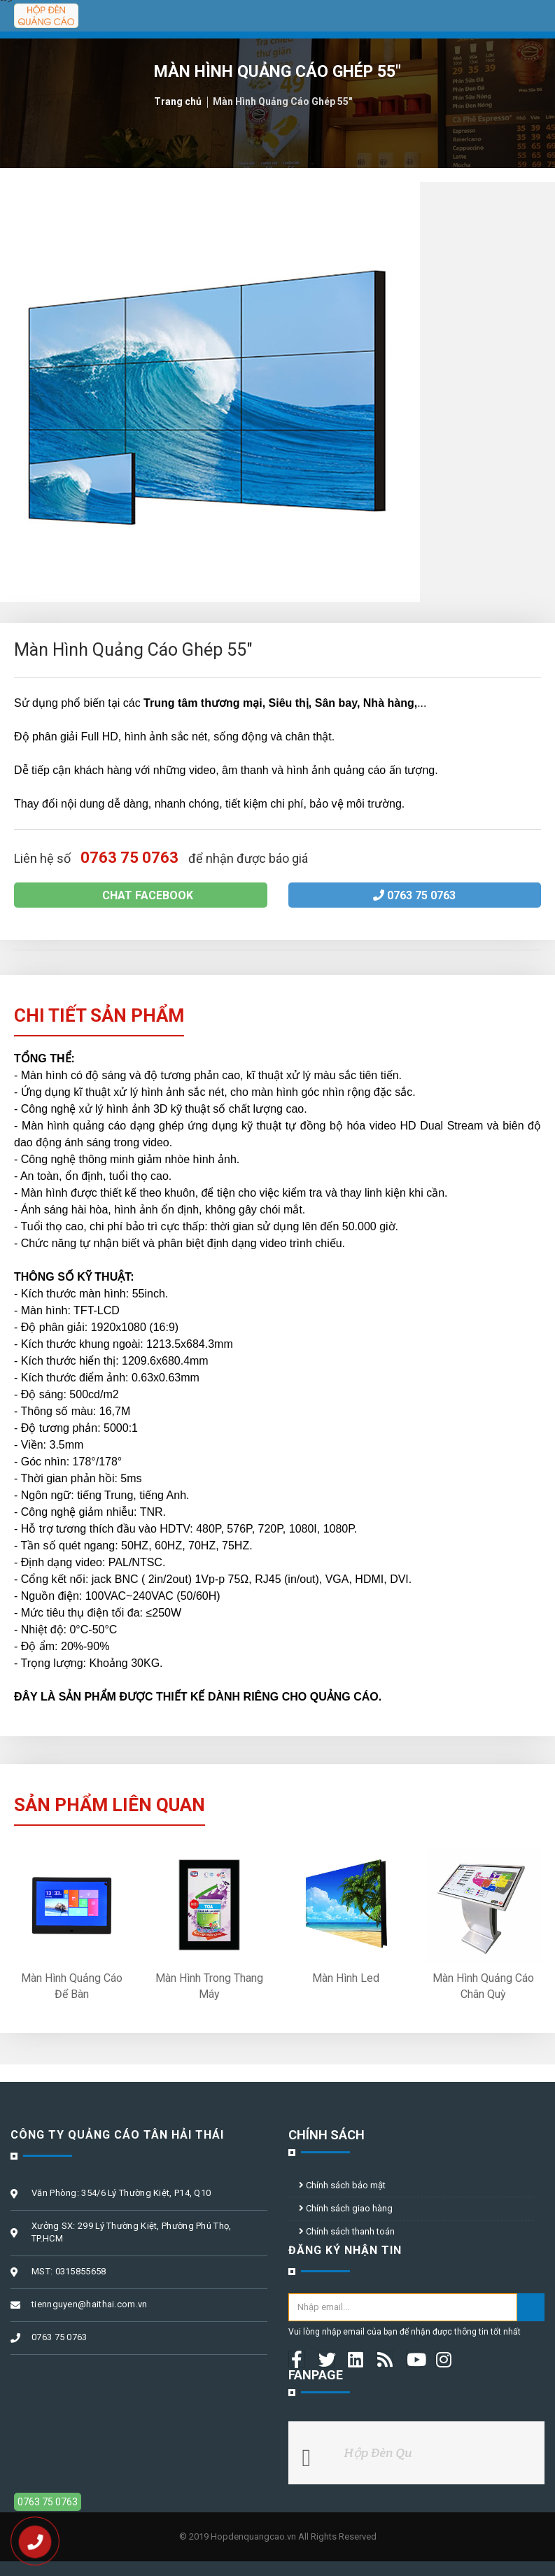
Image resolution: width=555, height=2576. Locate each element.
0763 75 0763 (414, 895)
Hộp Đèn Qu (378, 2452)
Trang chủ (178, 101)
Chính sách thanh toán (347, 2231)
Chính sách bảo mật (342, 2185)
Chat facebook (140, 895)
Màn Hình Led (345, 1978)
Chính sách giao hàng (346, 2208)
